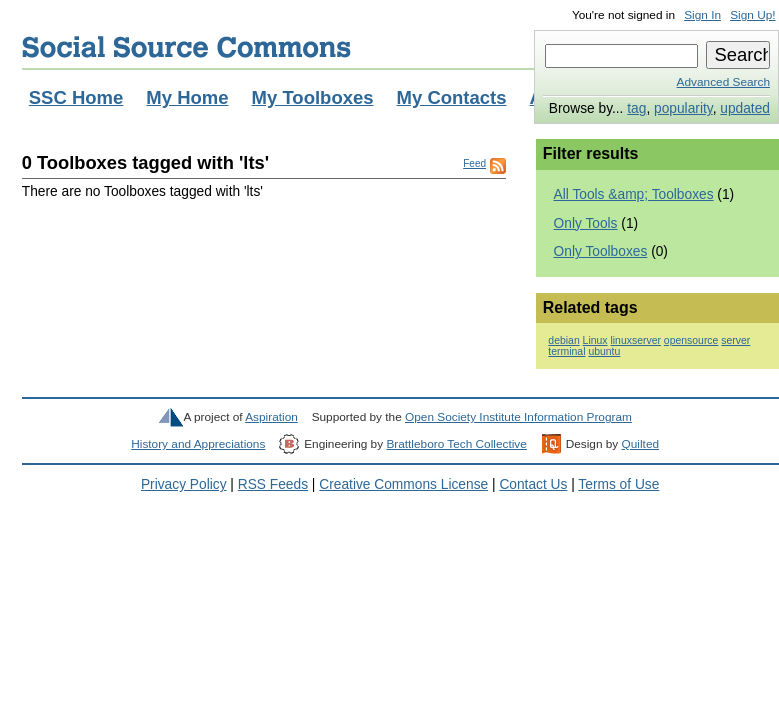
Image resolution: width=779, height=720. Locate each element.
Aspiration (271, 417)
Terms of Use (618, 484)
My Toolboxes (313, 97)
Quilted (640, 444)
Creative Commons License (403, 484)
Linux (595, 340)
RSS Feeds (273, 484)
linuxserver (635, 340)
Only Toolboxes (601, 251)
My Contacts (452, 97)
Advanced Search (723, 82)
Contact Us (533, 484)
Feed (474, 163)
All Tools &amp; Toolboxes (634, 194)
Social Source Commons (186, 47)
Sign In (702, 15)
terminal (566, 351)
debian (563, 340)
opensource (691, 340)
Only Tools (586, 223)
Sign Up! (752, 15)
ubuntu (604, 351)
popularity (683, 108)
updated (745, 108)
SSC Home (76, 97)
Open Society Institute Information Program (518, 417)
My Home (187, 97)
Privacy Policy (184, 484)
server (735, 340)
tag (636, 108)
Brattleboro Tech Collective (456, 444)
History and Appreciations (198, 444)
